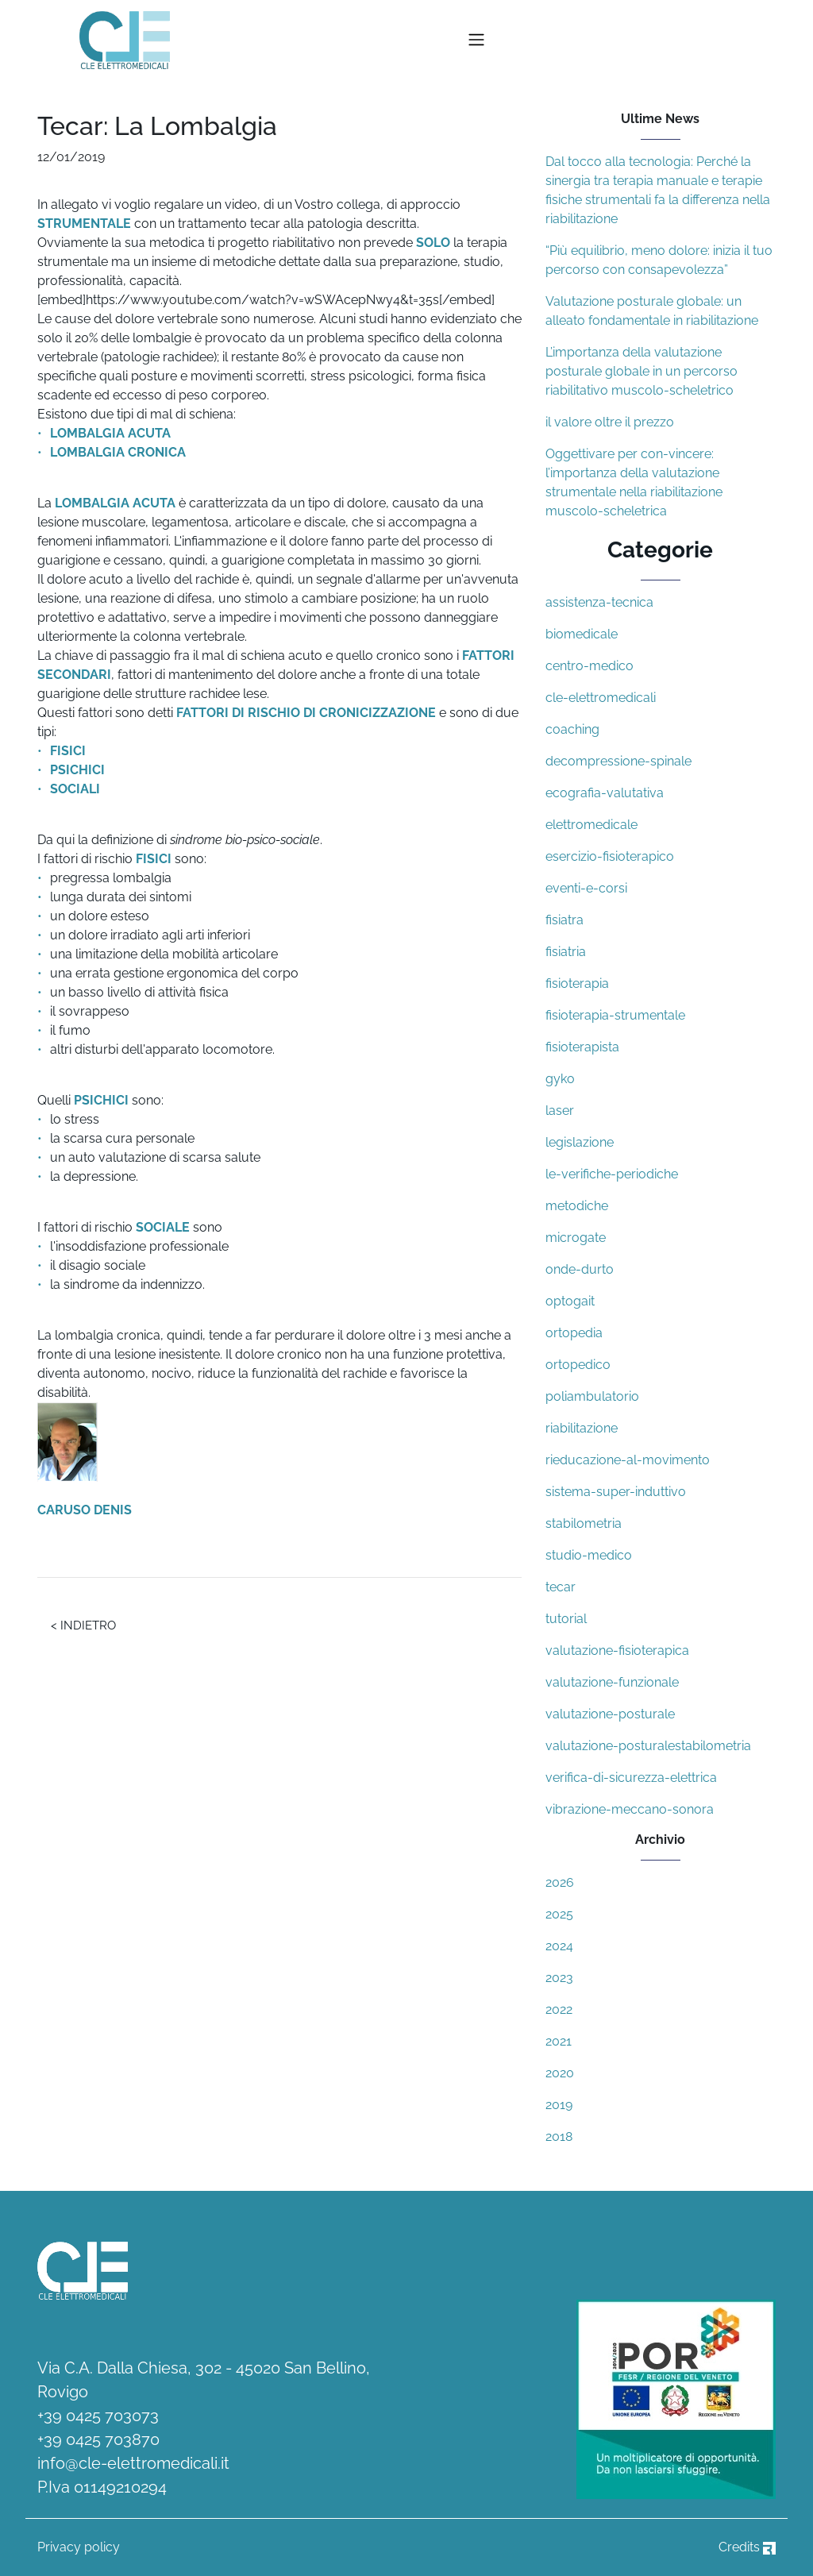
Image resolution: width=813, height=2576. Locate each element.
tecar (560, 1587)
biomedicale (581, 634)
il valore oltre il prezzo (609, 422)
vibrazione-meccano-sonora (629, 1809)
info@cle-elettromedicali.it (133, 2463)
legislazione (579, 1142)
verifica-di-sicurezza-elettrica (631, 1777)
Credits (747, 2547)
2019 (558, 2104)
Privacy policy (78, 2547)
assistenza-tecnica (599, 602)
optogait (570, 1301)
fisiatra (564, 919)
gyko (560, 1078)
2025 (559, 1914)
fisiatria (565, 951)
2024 (559, 1945)
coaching (572, 729)
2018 (558, 2136)
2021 (558, 2041)
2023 (559, 1977)
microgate (575, 1237)
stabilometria (583, 1523)
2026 (559, 1882)
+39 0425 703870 (98, 2439)
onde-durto (579, 1269)
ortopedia (574, 1332)
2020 (559, 2072)
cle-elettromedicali (600, 697)
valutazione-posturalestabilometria (648, 1745)
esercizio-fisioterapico (609, 856)
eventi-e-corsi (586, 888)
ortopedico (578, 1364)
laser (559, 1110)
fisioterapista (582, 1047)
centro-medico (589, 665)
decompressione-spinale (618, 761)
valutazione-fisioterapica (617, 1650)
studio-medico (588, 1555)
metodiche (576, 1205)
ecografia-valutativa (604, 792)
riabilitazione (581, 1428)
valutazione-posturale (610, 1714)
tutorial (566, 1618)
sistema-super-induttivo (615, 1491)
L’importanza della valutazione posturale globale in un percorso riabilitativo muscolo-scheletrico (641, 371)
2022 (558, 2009)
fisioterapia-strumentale (615, 1015)
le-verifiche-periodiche (611, 1174)
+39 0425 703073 (98, 2415)
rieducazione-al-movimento (627, 1459)
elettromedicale (591, 824)
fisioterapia (577, 983)
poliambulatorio (592, 1396)
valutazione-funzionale (612, 1682)
